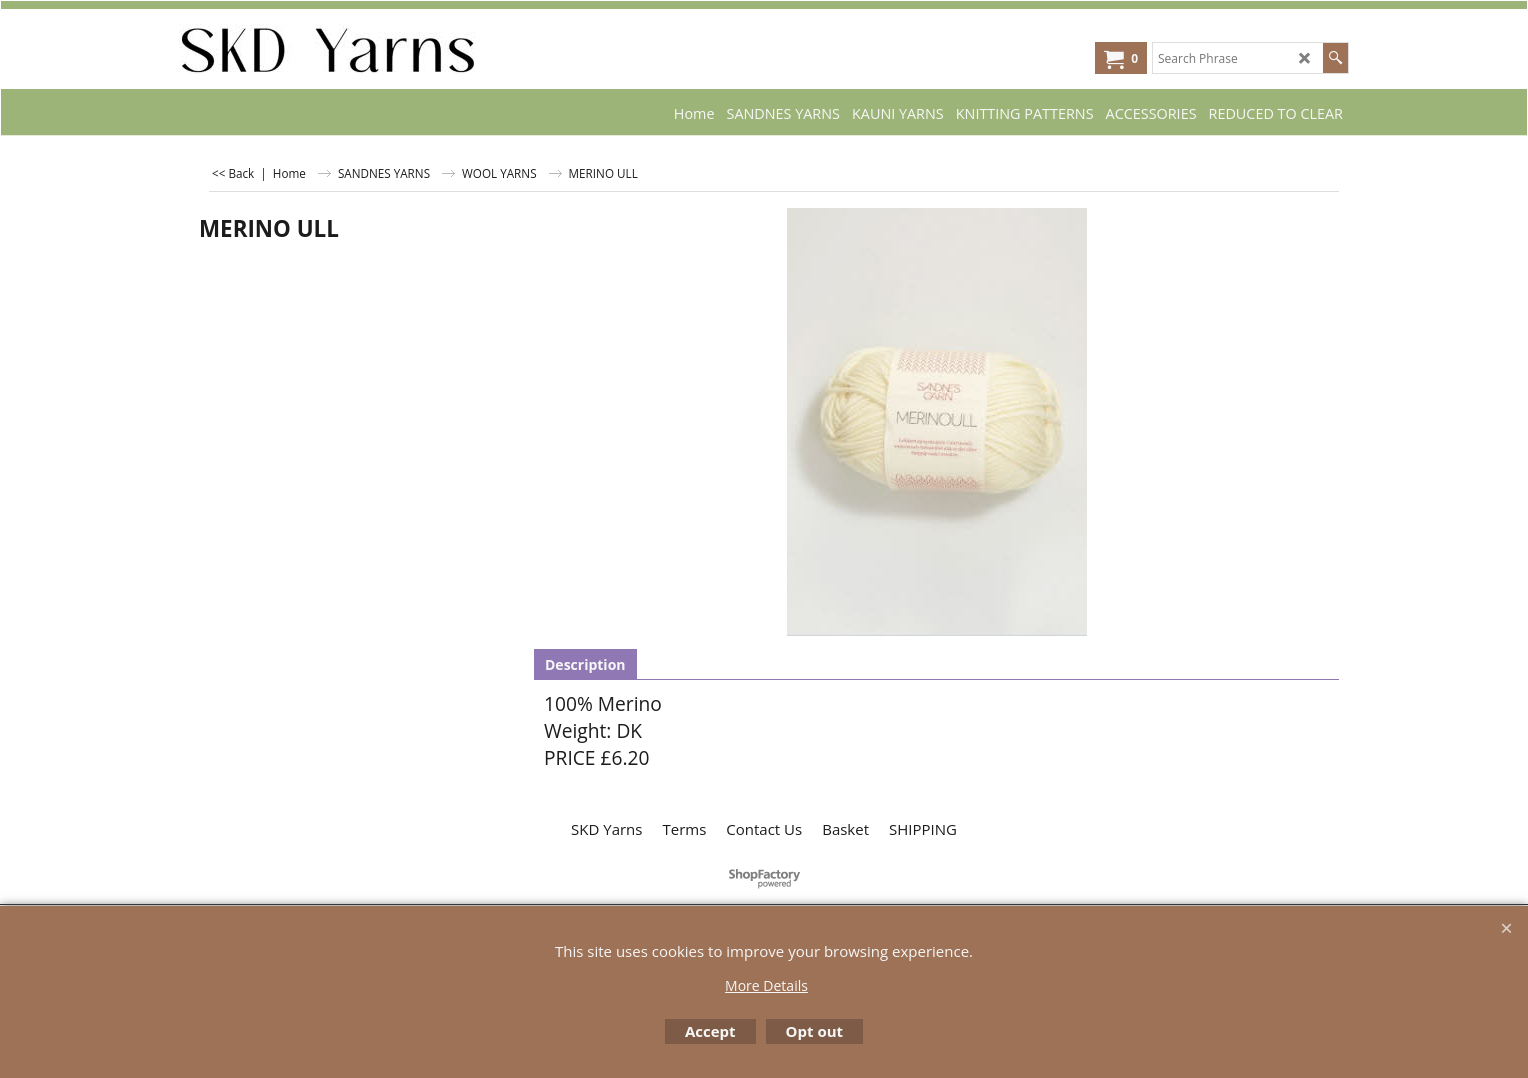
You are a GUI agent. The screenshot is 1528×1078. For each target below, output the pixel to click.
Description (585, 664)
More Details (766, 985)
